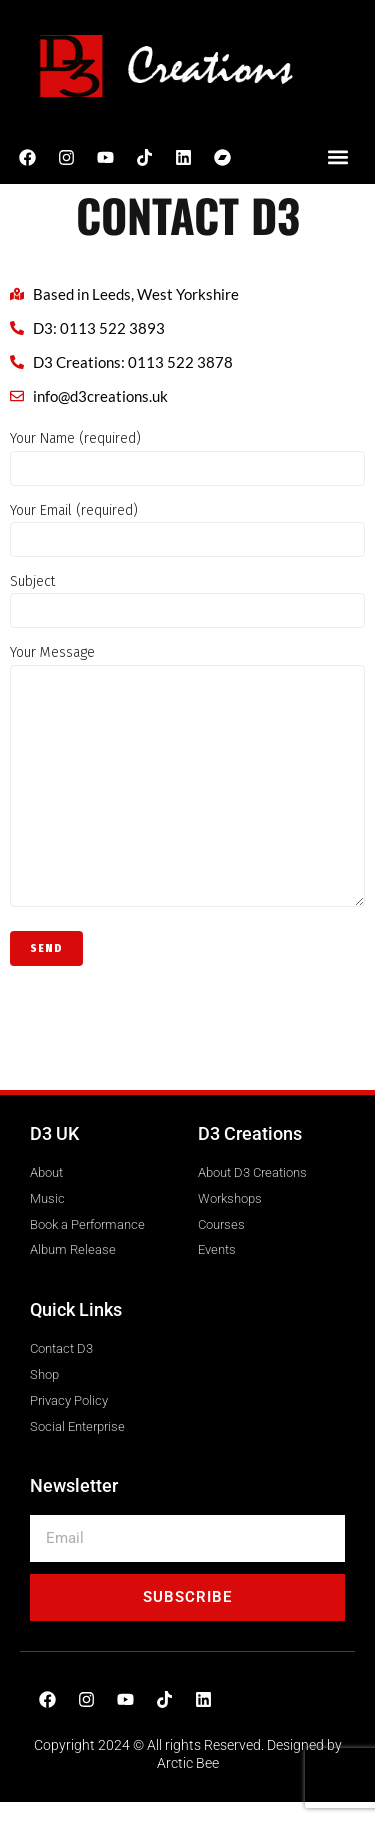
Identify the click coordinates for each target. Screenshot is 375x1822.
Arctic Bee (188, 1763)
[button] (337, 157)
